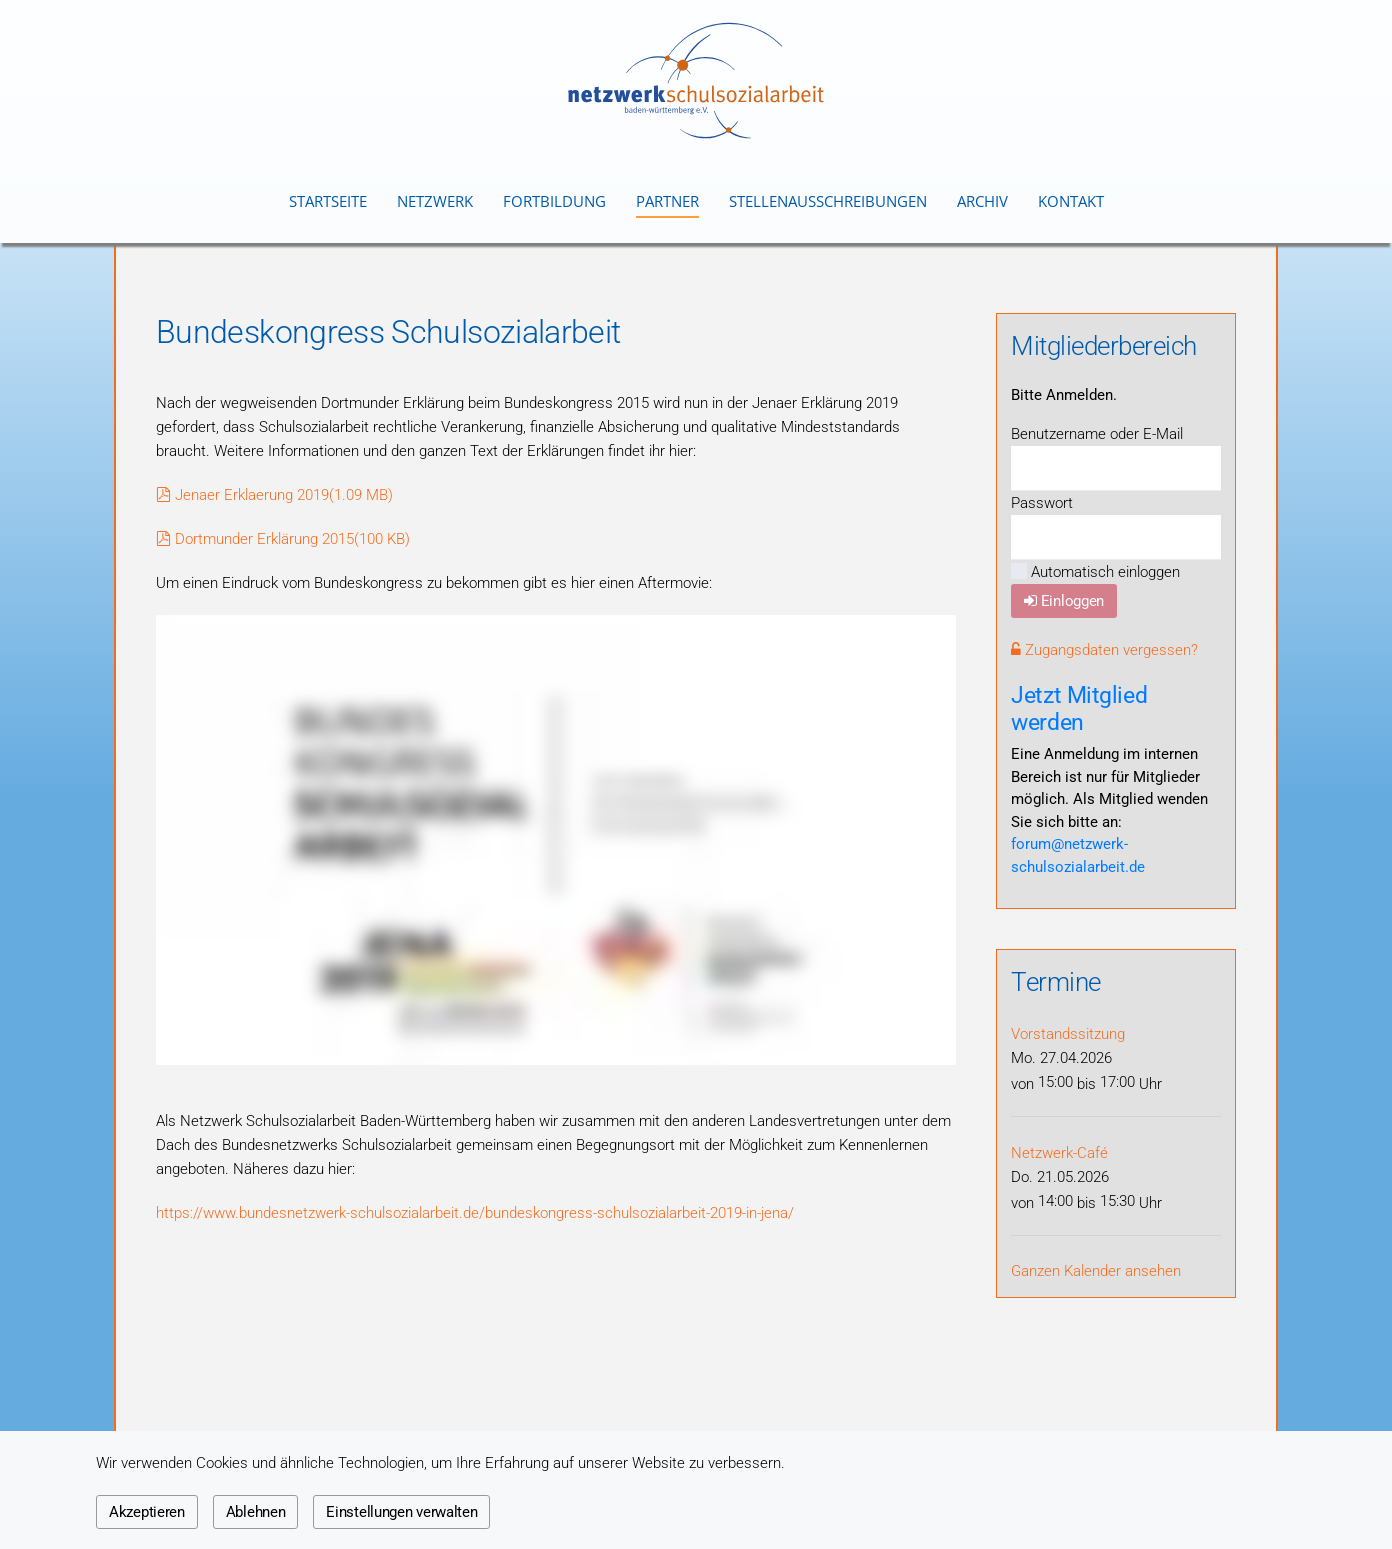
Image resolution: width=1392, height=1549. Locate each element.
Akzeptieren (147, 1512)
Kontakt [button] (1071, 201)
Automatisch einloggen (1095, 572)
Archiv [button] (982, 201)
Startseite (328, 201)
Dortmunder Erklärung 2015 (283, 539)
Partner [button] (667, 201)
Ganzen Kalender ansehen (1096, 1271)
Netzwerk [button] (435, 201)
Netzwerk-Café (1059, 1153)
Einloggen (1064, 601)
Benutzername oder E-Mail (1097, 434)
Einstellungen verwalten (401, 1512)
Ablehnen (256, 1512)
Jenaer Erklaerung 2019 (274, 495)
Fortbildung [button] (554, 201)
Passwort (1042, 503)
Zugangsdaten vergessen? (1104, 650)
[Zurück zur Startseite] (696, 80)
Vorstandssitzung (1068, 1034)
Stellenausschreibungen (828, 201)
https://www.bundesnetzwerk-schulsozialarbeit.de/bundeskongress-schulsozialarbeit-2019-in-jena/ (475, 1213)
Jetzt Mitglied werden (1079, 708)
